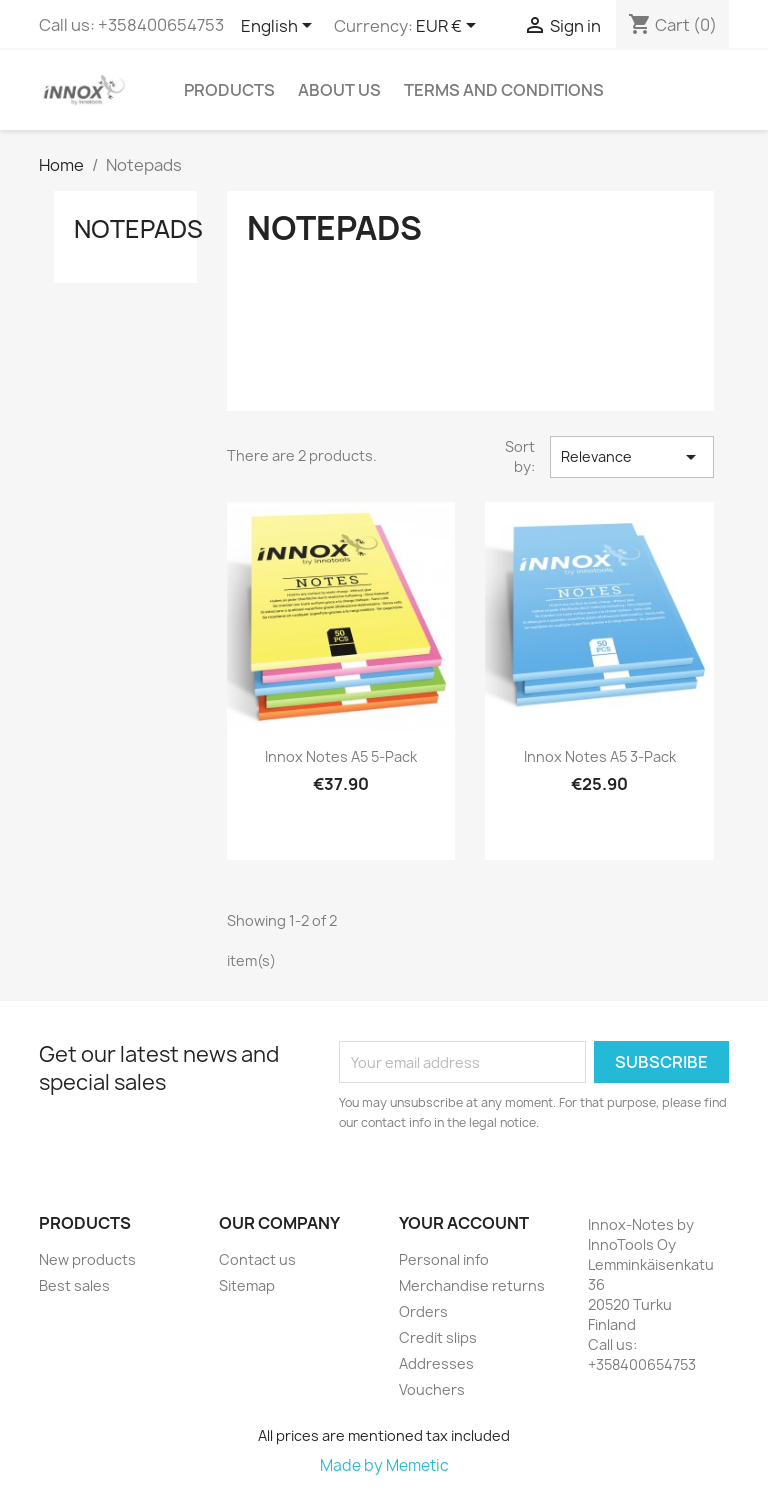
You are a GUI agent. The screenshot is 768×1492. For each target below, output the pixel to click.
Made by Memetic (384, 1465)
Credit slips (438, 1337)
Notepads (138, 229)
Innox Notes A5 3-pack (600, 756)
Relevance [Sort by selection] (632, 457)
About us (339, 90)
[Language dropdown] (280, 27)
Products (229, 90)
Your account (464, 1223)
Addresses (436, 1363)
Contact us (257, 1259)
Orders (423, 1311)
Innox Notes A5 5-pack (341, 756)
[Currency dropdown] (449, 27)
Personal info (444, 1259)
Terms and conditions (504, 90)
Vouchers (432, 1389)
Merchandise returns (472, 1285)
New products (87, 1259)
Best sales (74, 1285)
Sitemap (247, 1285)
